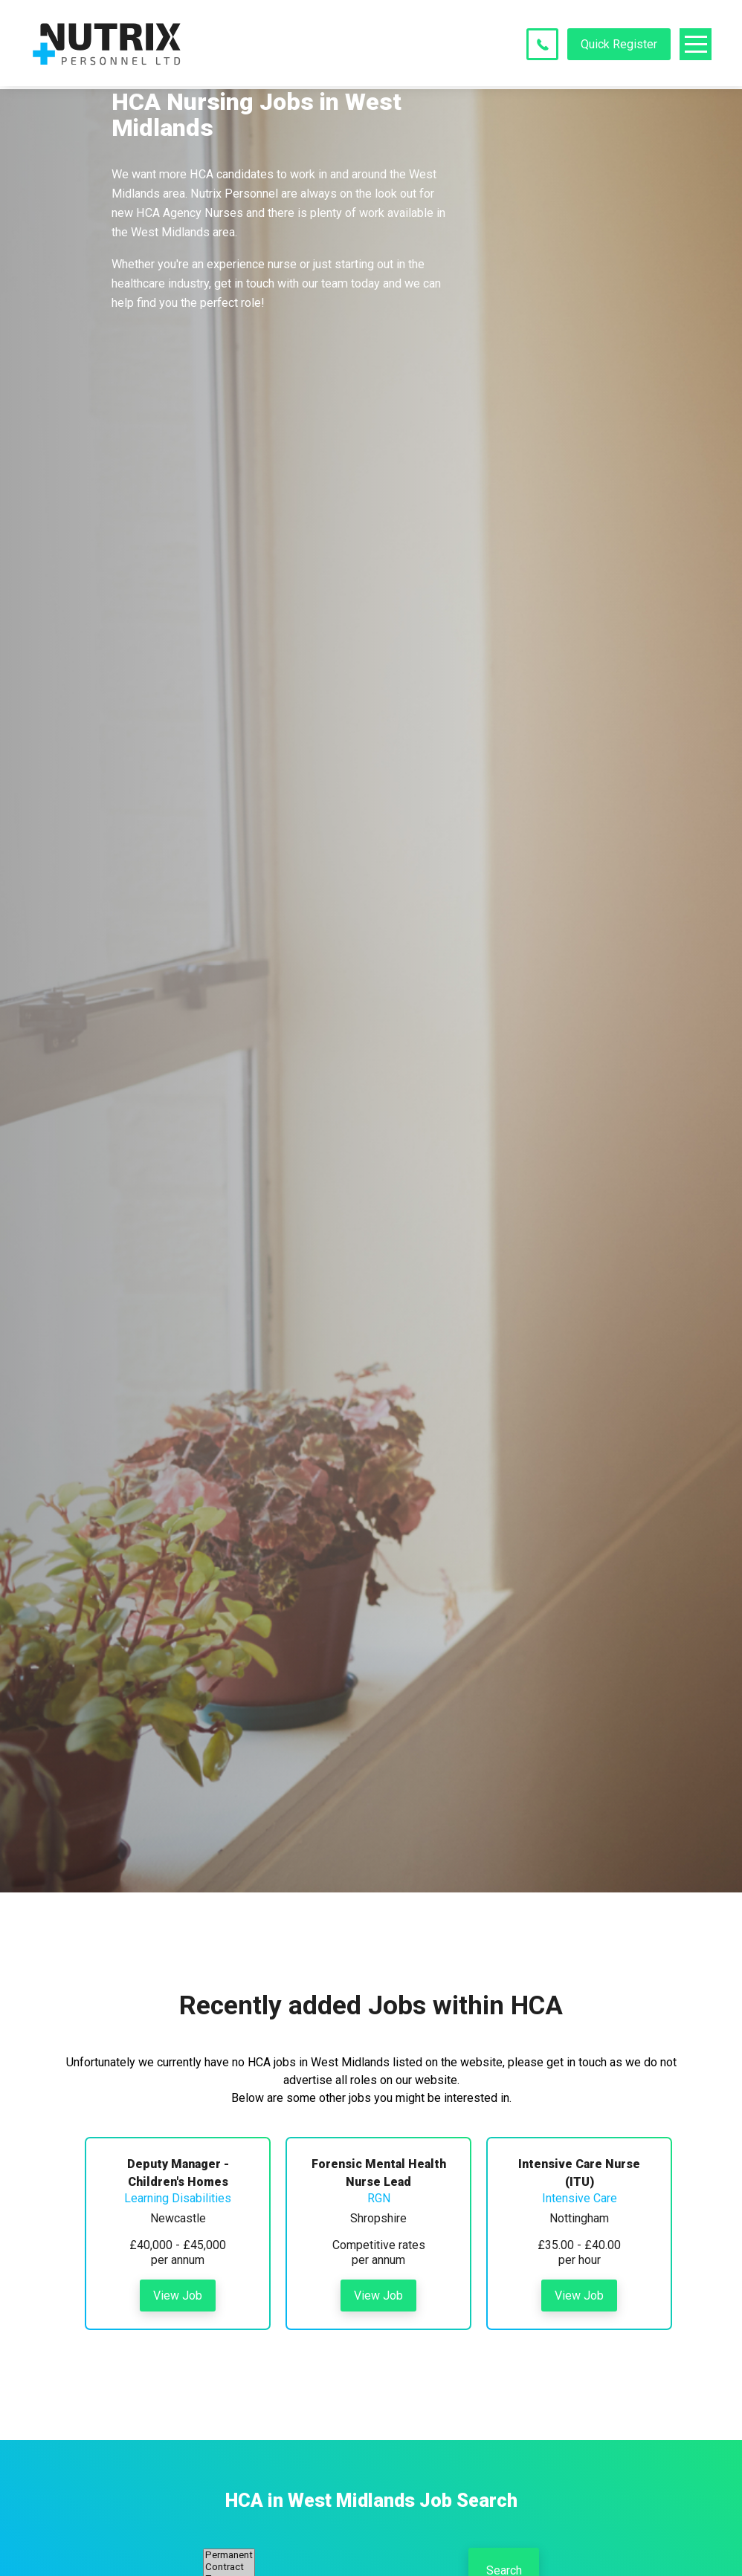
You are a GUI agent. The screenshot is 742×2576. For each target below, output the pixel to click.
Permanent (229, 2555)
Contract (229, 2567)
